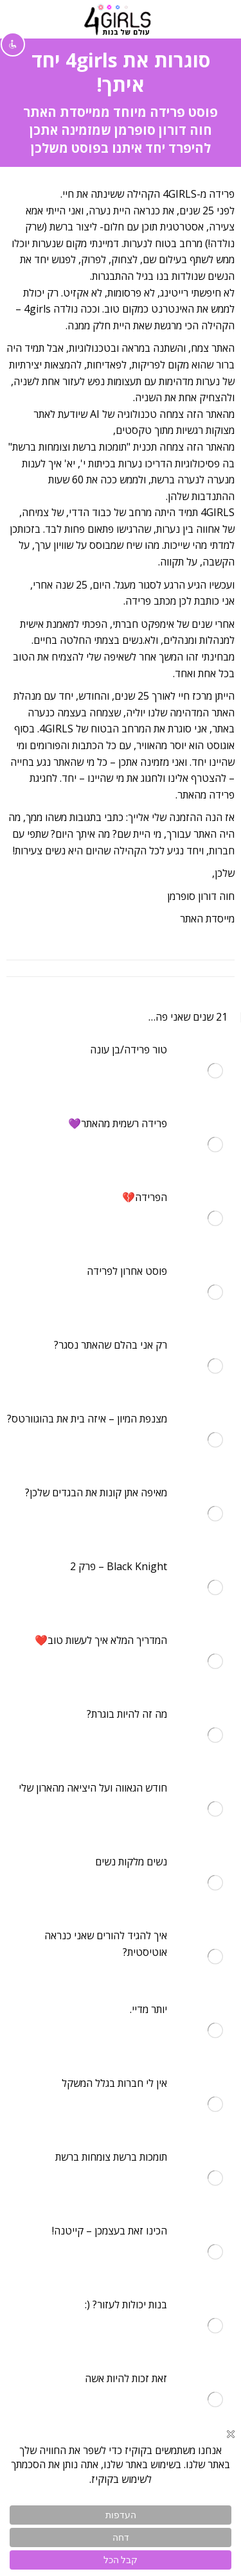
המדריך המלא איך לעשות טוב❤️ (101, 1640)
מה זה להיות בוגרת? (127, 1714)
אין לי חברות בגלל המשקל (114, 2083)
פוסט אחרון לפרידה (127, 1271)
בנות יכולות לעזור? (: (126, 2304)
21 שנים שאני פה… (188, 1017)
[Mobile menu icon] (216, 19)
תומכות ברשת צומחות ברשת (111, 2157)
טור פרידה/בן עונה (128, 1049)
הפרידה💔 (144, 1197)
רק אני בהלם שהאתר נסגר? (110, 1345)
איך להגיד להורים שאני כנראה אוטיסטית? (105, 1943)
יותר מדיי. (148, 2009)
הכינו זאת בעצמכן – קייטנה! (109, 2231)
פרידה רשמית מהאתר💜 (117, 1123)
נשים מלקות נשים (131, 1861)
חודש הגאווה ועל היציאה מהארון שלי (93, 1788)
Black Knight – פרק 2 (118, 1566)
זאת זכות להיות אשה (126, 2378)
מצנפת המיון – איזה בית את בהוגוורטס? (87, 1419)
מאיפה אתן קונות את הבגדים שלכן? (96, 1492)
